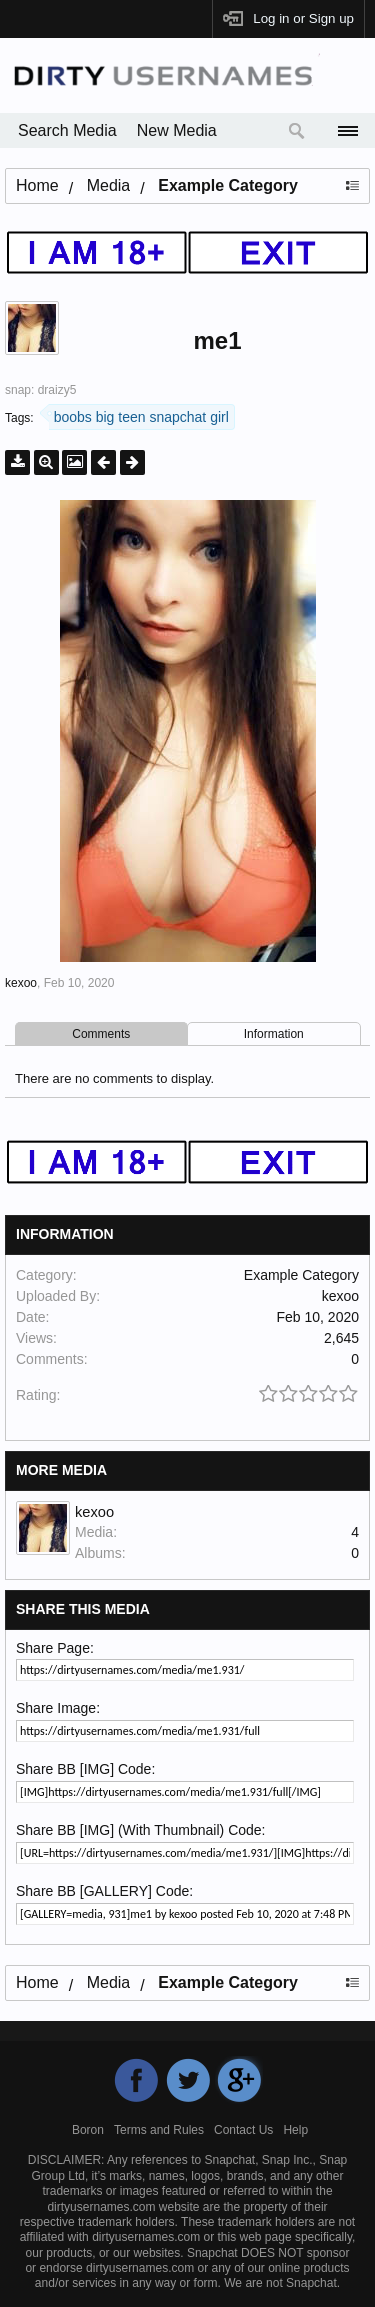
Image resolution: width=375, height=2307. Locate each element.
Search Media (67, 130)
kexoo (21, 983)
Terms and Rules (159, 2130)
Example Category (301, 1275)
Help (295, 2130)
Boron (88, 2130)
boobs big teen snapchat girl (139, 414)
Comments (101, 1034)
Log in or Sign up (303, 18)
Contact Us (243, 2130)
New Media (177, 130)
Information (274, 1034)
